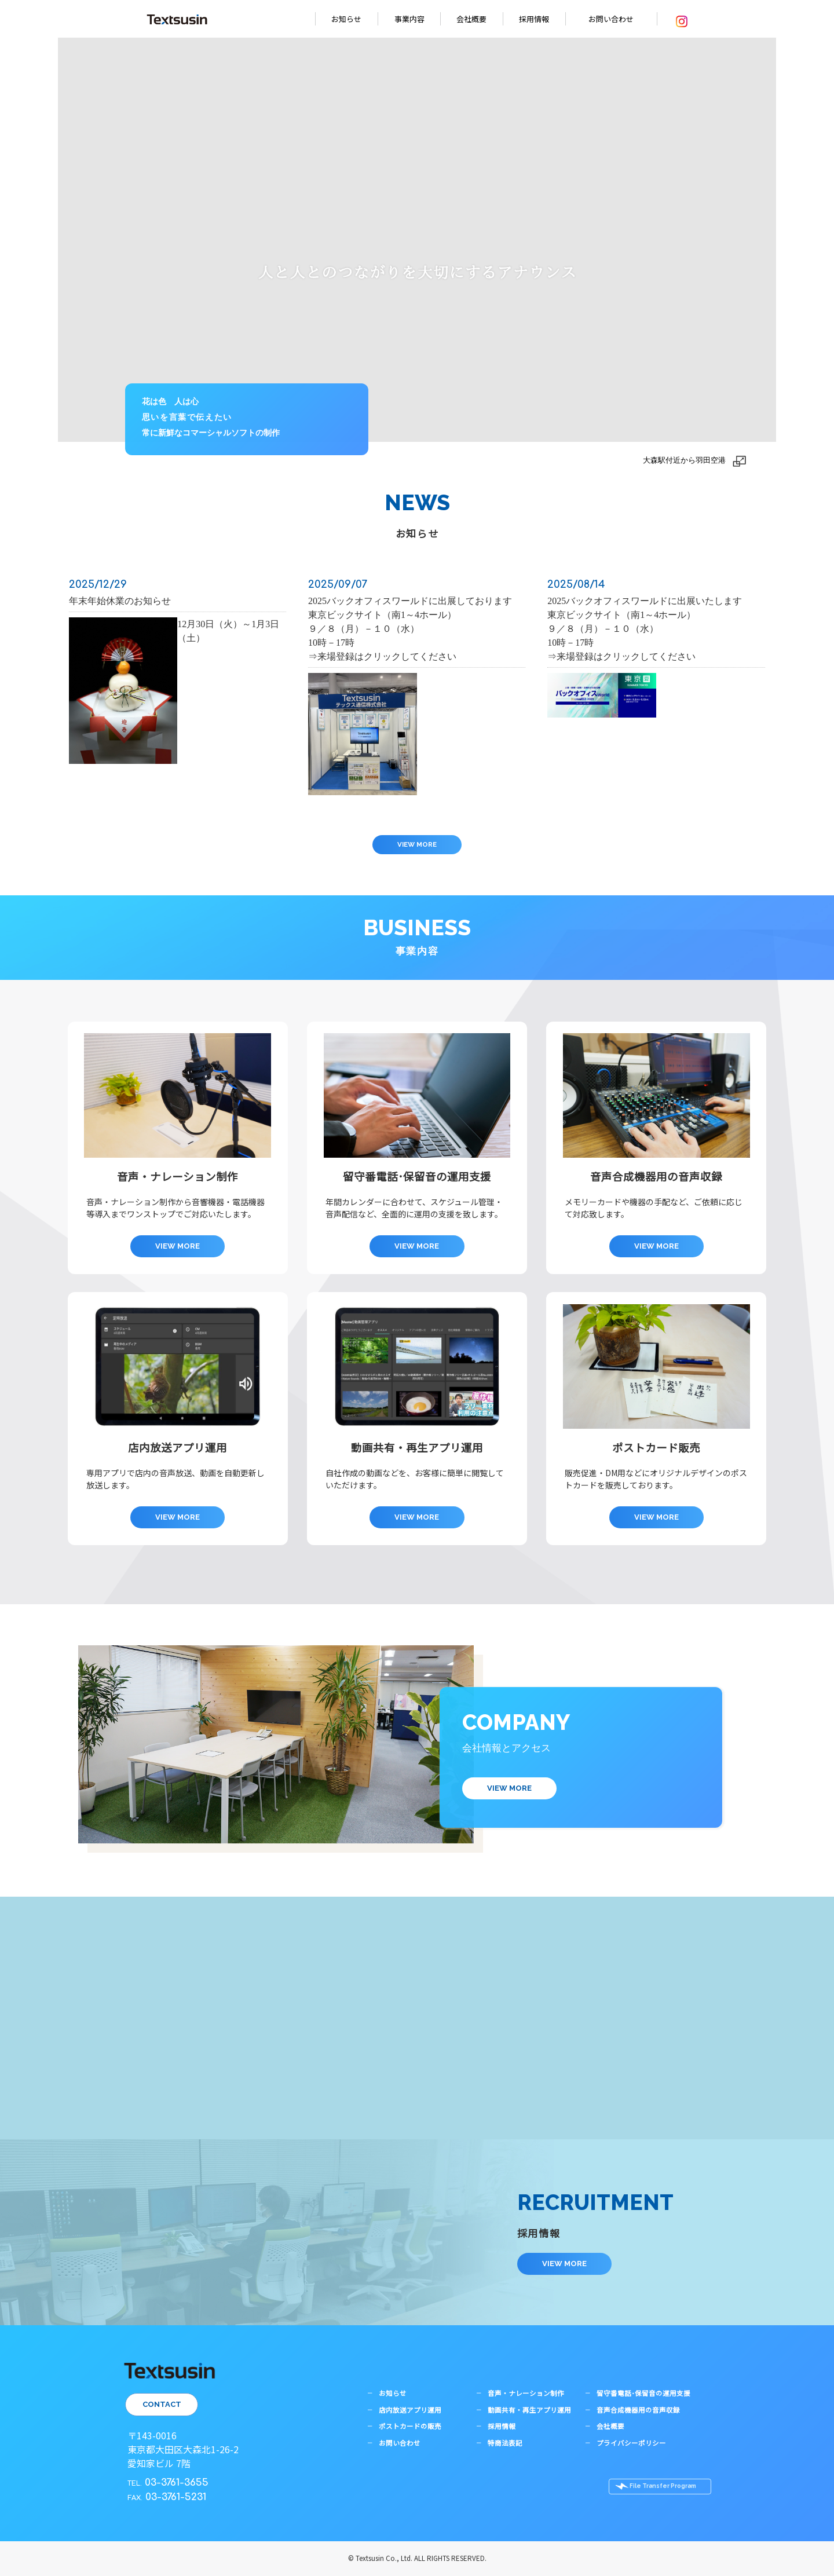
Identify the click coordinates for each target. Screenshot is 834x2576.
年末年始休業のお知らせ (120, 601)
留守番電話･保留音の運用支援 (643, 2393)
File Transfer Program (663, 2486)
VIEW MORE (417, 844)
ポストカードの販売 (410, 2426)
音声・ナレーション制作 (526, 2393)
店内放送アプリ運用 (410, 2409)
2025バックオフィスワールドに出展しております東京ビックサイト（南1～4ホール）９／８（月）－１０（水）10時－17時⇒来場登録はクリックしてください (410, 628)
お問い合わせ (611, 18)
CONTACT (161, 2404)
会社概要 (471, 18)
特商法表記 (505, 2442)
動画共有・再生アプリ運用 (529, 2409)
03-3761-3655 (177, 2482)
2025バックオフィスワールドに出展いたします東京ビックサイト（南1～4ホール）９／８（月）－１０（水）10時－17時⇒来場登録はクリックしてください (644, 628)
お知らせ (346, 18)
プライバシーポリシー (631, 2442)
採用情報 (534, 18)
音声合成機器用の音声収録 (638, 2409)
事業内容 (409, 18)
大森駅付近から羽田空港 (684, 460)
